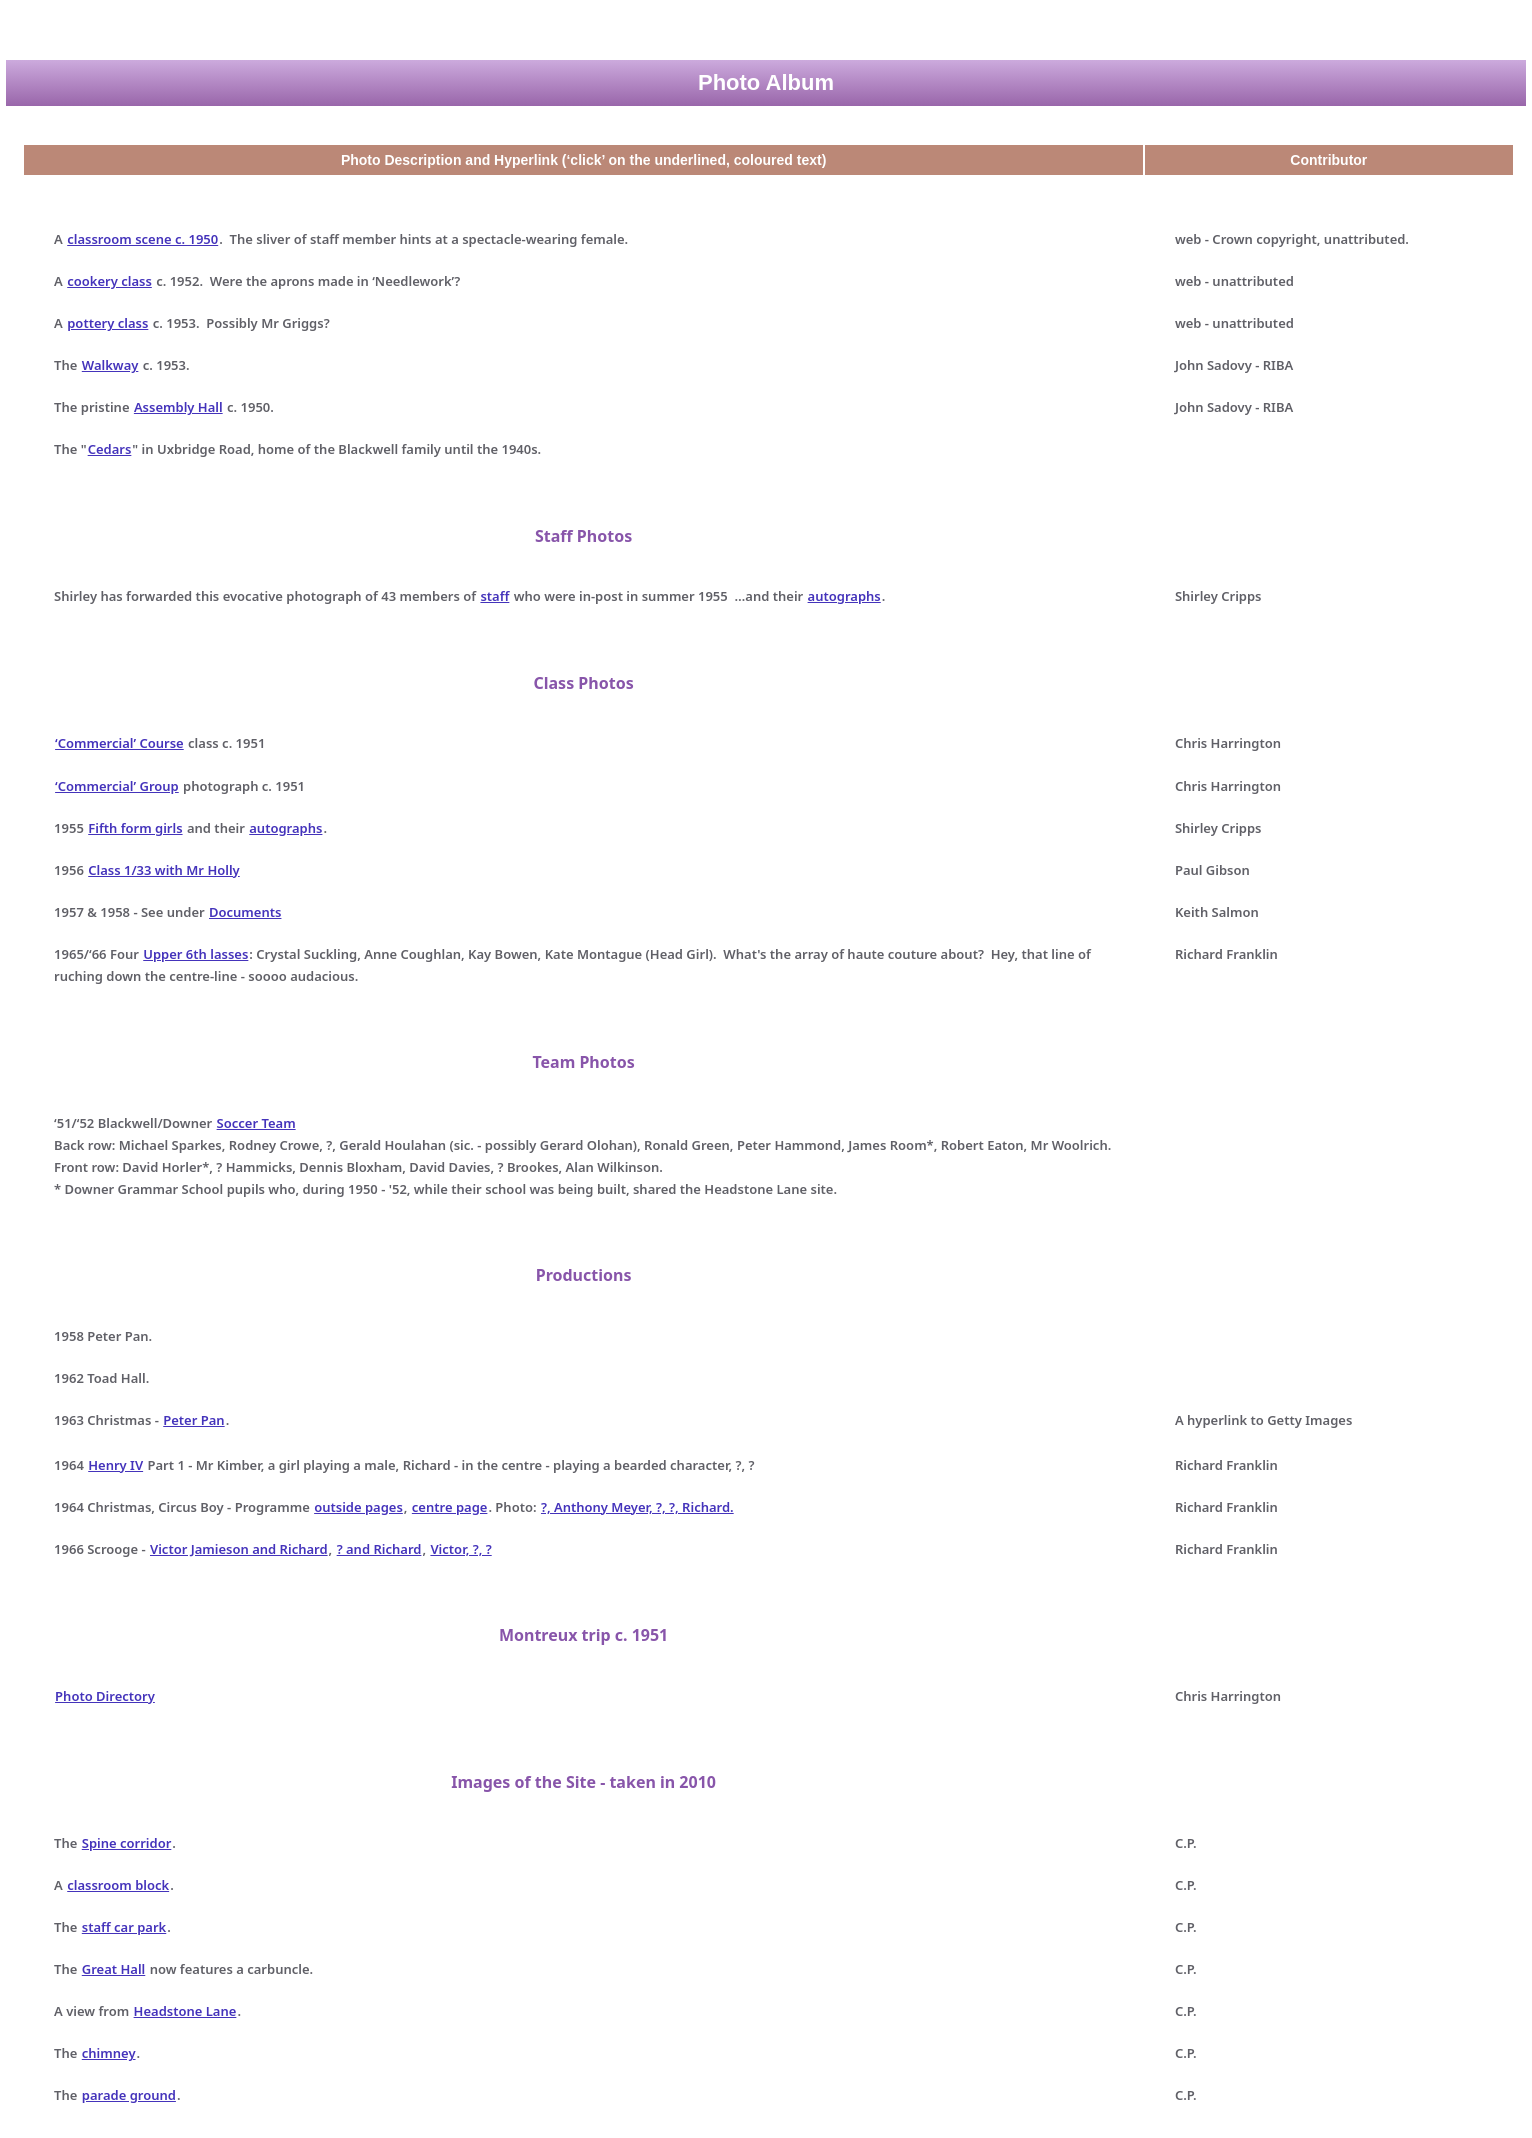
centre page (450, 1507)
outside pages (358, 1507)
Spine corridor (127, 1843)
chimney (109, 2053)
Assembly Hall (178, 407)
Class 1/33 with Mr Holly (164, 870)
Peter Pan (193, 1420)
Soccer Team (256, 1123)
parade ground (129, 2095)
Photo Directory (105, 1696)
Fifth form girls (135, 828)
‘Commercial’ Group (117, 786)
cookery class (109, 281)
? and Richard (379, 1549)
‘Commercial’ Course (119, 743)
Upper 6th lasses (195, 954)
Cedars (110, 449)
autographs (844, 596)
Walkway (110, 365)
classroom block (118, 1885)
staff (494, 596)
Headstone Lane (185, 2011)
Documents (245, 912)
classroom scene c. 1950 (142, 239)
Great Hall (113, 1969)
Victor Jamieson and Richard (239, 1549)
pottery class (107, 323)
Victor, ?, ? (460, 1549)
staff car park (124, 1927)
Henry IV (115, 1465)
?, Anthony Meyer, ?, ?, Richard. (637, 1507)
